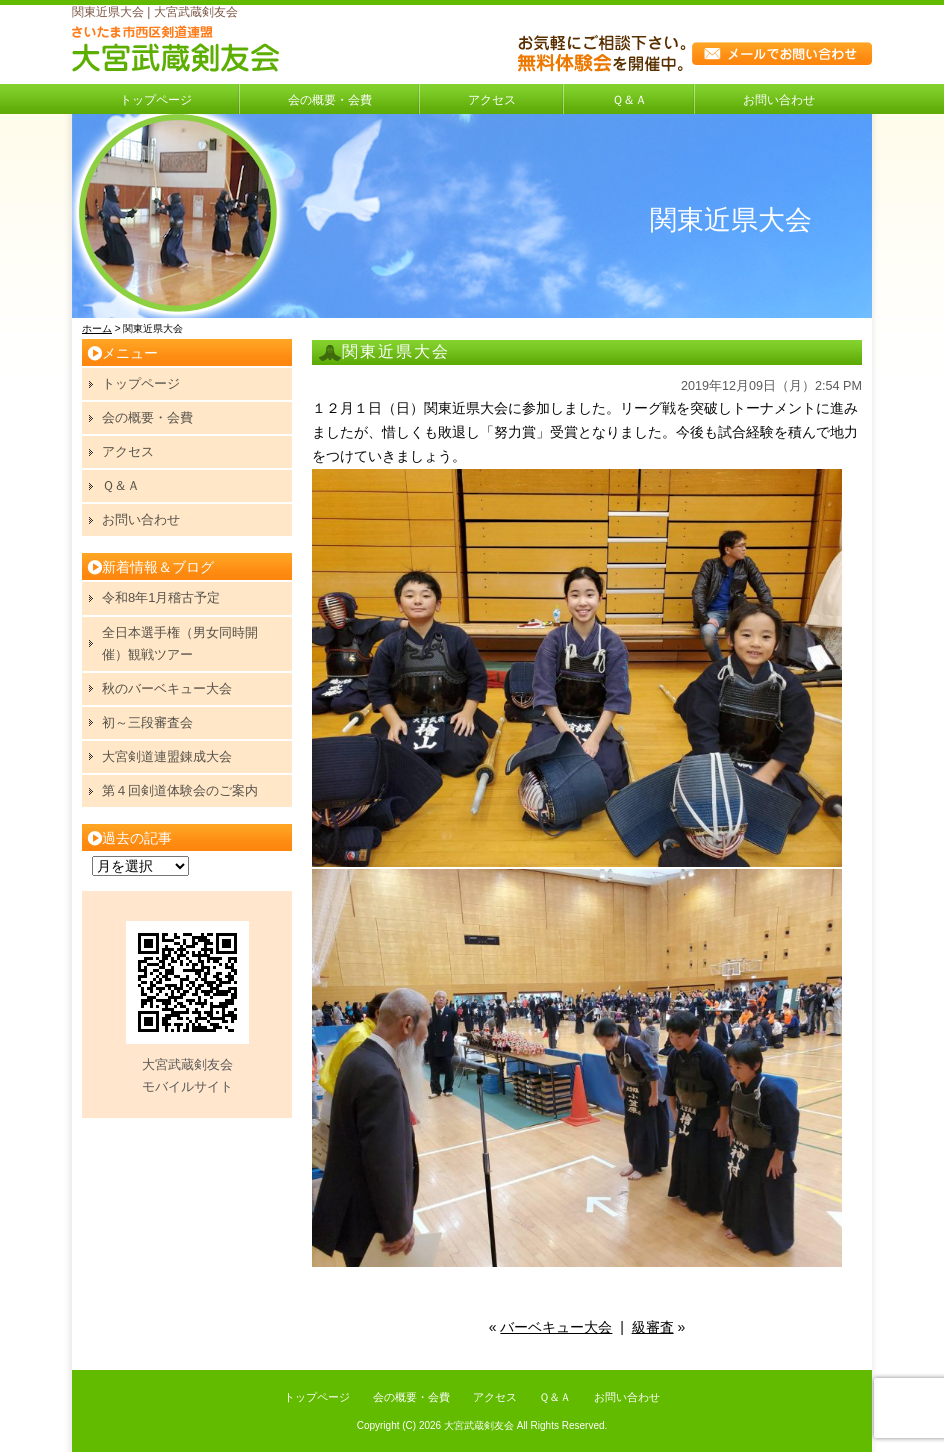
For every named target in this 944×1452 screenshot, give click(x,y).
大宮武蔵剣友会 (479, 1425)
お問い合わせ (779, 100)
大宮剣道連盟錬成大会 (167, 756)
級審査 (653, 1327)
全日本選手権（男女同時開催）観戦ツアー (180, 643)
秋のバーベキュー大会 (167, 688)
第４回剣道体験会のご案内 (180, 790)
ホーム (97, 328)
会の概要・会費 (330, 100)
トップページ (156, 100)
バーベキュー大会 (556, 1327)
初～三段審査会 (147, 722)
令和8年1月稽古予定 (161, 597)
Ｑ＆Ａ (629, 100)
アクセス (492, 100)
